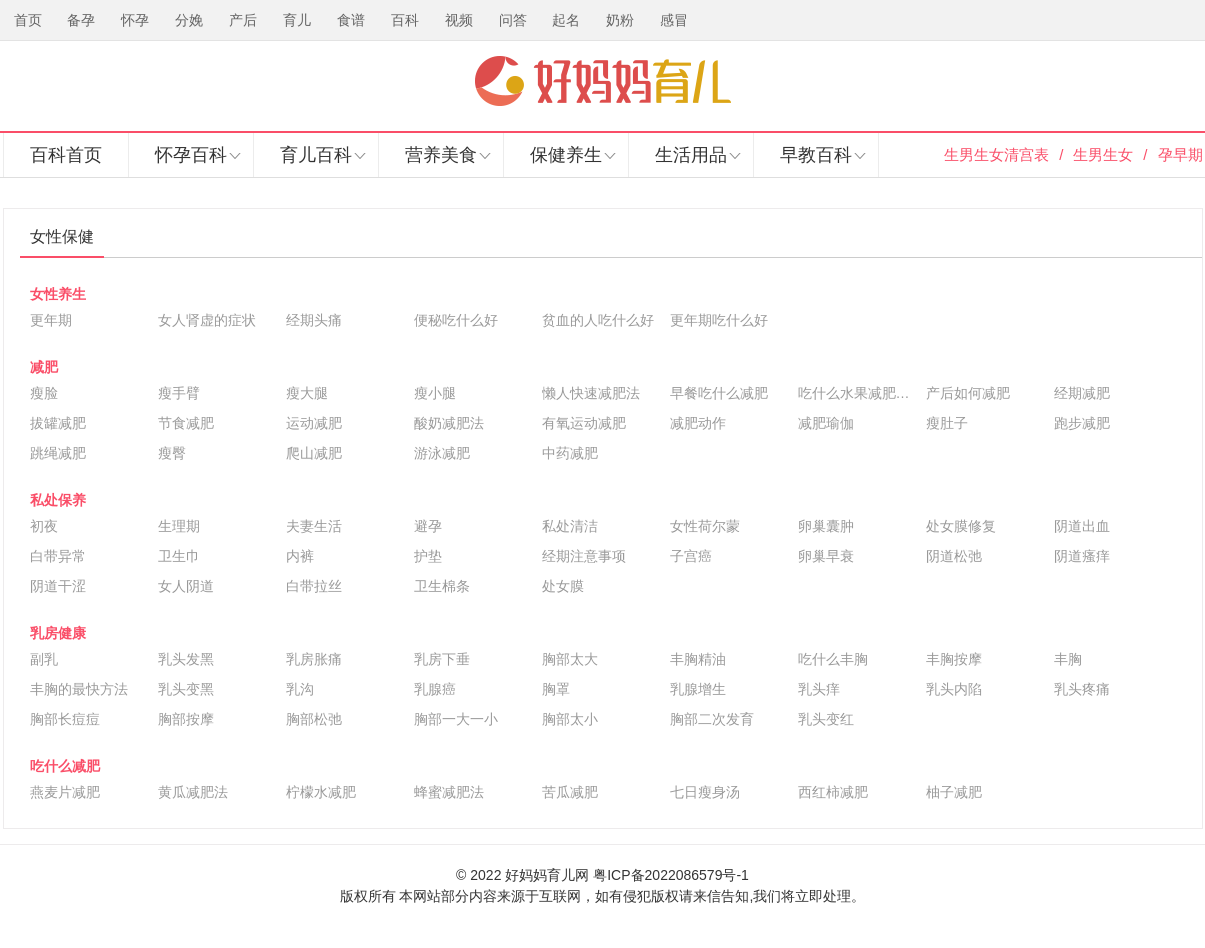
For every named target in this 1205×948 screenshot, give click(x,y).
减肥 (44, 367)
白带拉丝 (314, 586)
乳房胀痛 (314, 659)
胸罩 (556, 689)
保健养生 (566, 155)
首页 (28, 20)
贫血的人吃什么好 (598, 320)
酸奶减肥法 (449, 423)
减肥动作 (698, 423)
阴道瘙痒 (1082, 556)
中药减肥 (570, 453)
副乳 (44, 659)
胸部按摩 (186, 719)
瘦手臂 (179, 393)
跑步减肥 (1082, 423)
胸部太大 (570, 659)
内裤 (300, 556)
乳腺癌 (435, 689)
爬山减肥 (314, 453)
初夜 (44, 526)
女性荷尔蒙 (705, 526)
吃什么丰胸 (833, 659)
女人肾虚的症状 (207, 320)
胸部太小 (570, 719)
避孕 (428, 526)
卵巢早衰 (826, 556)
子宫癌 (691, 556)
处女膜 (563, 586)
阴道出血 (1082, 526)
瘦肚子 (947, 423)
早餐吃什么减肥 (719, 393)
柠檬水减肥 (321, 792)
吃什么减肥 (65, 766)
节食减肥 (186, 423)
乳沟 (300, 689)
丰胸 (1068, 659)
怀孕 (135, 20)
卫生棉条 (442, 586)
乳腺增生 (698, 689)
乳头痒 (819, 689)
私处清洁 (570, 526)
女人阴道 (186, 586)
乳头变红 (826, 719)
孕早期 (1180, 154)
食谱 (351, 20)
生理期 (179, 526)
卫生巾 (179, 556)
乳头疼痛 (1082, 689)
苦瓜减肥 (570, 792)
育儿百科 (316, 155)
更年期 (51, 320)
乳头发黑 (186, 659)
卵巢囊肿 (826, 526)
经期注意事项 (584, 556)
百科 (405, 20)
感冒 (674, 20)
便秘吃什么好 (456, 320)
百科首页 (66, 155)
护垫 (428, 556)
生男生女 (1103, 154)
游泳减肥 (442, 453)
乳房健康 (58, 633)
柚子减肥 (954, 792)
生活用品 (691, 155)
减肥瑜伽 (826, 423)
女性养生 (58, 294)
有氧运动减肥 (584, 423)
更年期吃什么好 (719, 320)
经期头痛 (314, 320)
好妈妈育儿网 (603, 81)
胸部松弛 (314, 719)
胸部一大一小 (456, 719)
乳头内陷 (954, 689)
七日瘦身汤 (705, 792)
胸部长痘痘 (65, 719)
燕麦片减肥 (65, 792)
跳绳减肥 (58, 453)
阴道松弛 (954, 556)
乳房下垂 (442, 659)
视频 (459, 20)
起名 (566, 20)
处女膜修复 (961, 526)
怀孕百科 (191, 155)
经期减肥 (1082, 393)
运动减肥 (314, 423)
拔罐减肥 (58, 423)
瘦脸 (44, 393)
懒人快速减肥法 (591, 393)
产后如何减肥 (968, 393)
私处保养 (58, 500)
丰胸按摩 (954, 659)
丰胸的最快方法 (79, 689)
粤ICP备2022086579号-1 (671, 875)
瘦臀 (172, 453)
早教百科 (816, 155)
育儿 (297, 20)
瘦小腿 (435, 393)
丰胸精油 (698, 659)
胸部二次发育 (712, 719)
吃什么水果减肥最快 (857, 393)
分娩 (189, 20)
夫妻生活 (314, 526)
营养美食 (441, 155)
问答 (513, 20)
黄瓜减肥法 (193, 792)
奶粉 (620, 20)
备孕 (81, 20)
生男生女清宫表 (996, 154)
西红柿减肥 (833, 792)
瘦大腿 (307, 393)
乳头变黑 (186, 689)
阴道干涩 (58, 586)
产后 (243, 20)
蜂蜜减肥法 (449, 792)
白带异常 (58, 556)
